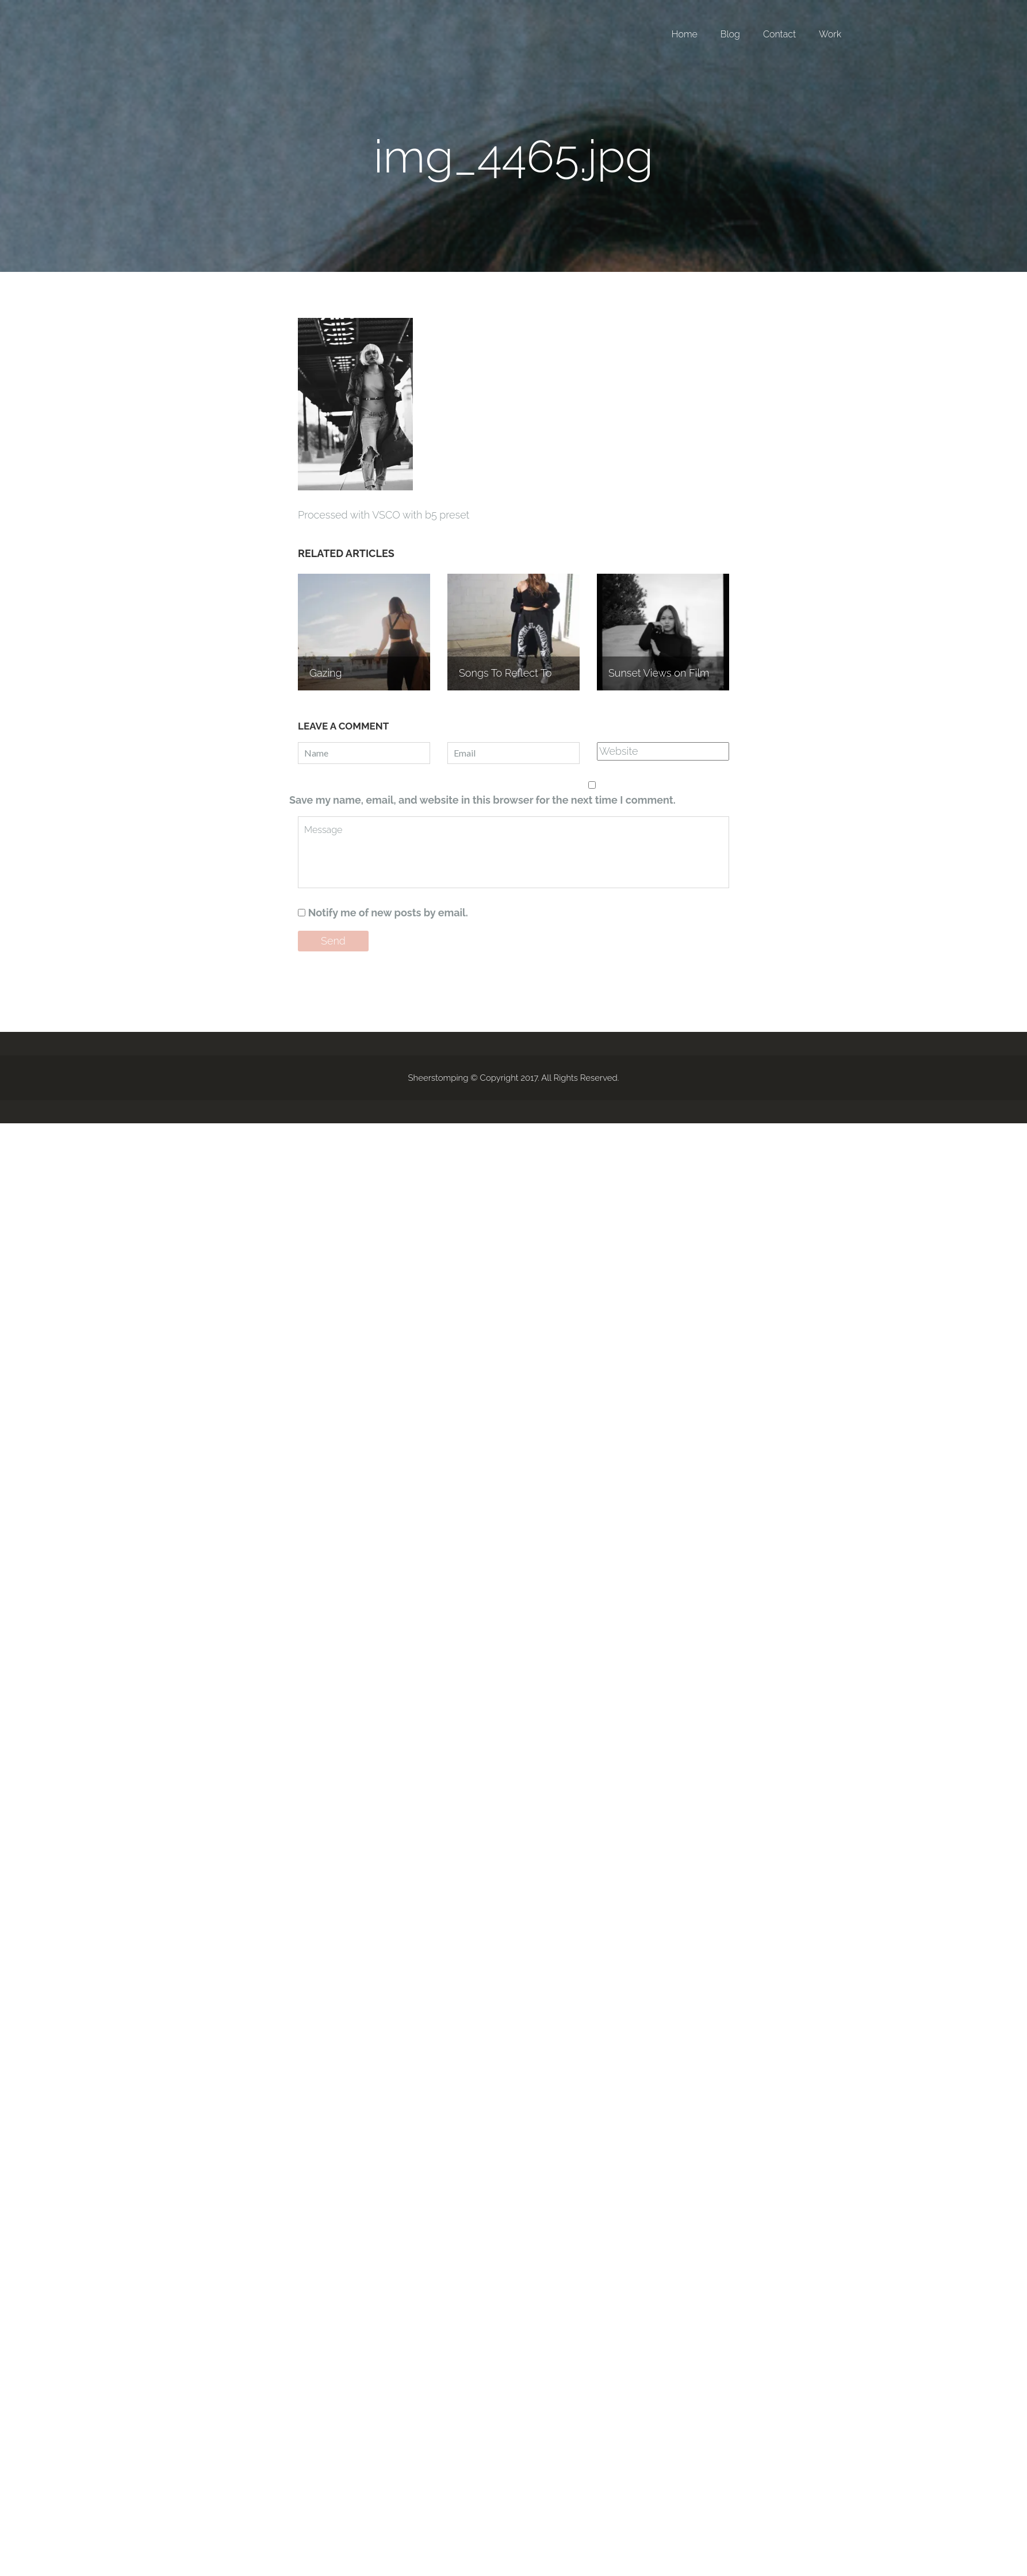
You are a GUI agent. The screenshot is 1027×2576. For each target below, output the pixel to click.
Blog (730, 34)
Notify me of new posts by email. (388, 913)
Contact (779, 34)
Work (830, 34)
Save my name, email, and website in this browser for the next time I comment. (482, 800)
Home (685, 34)
